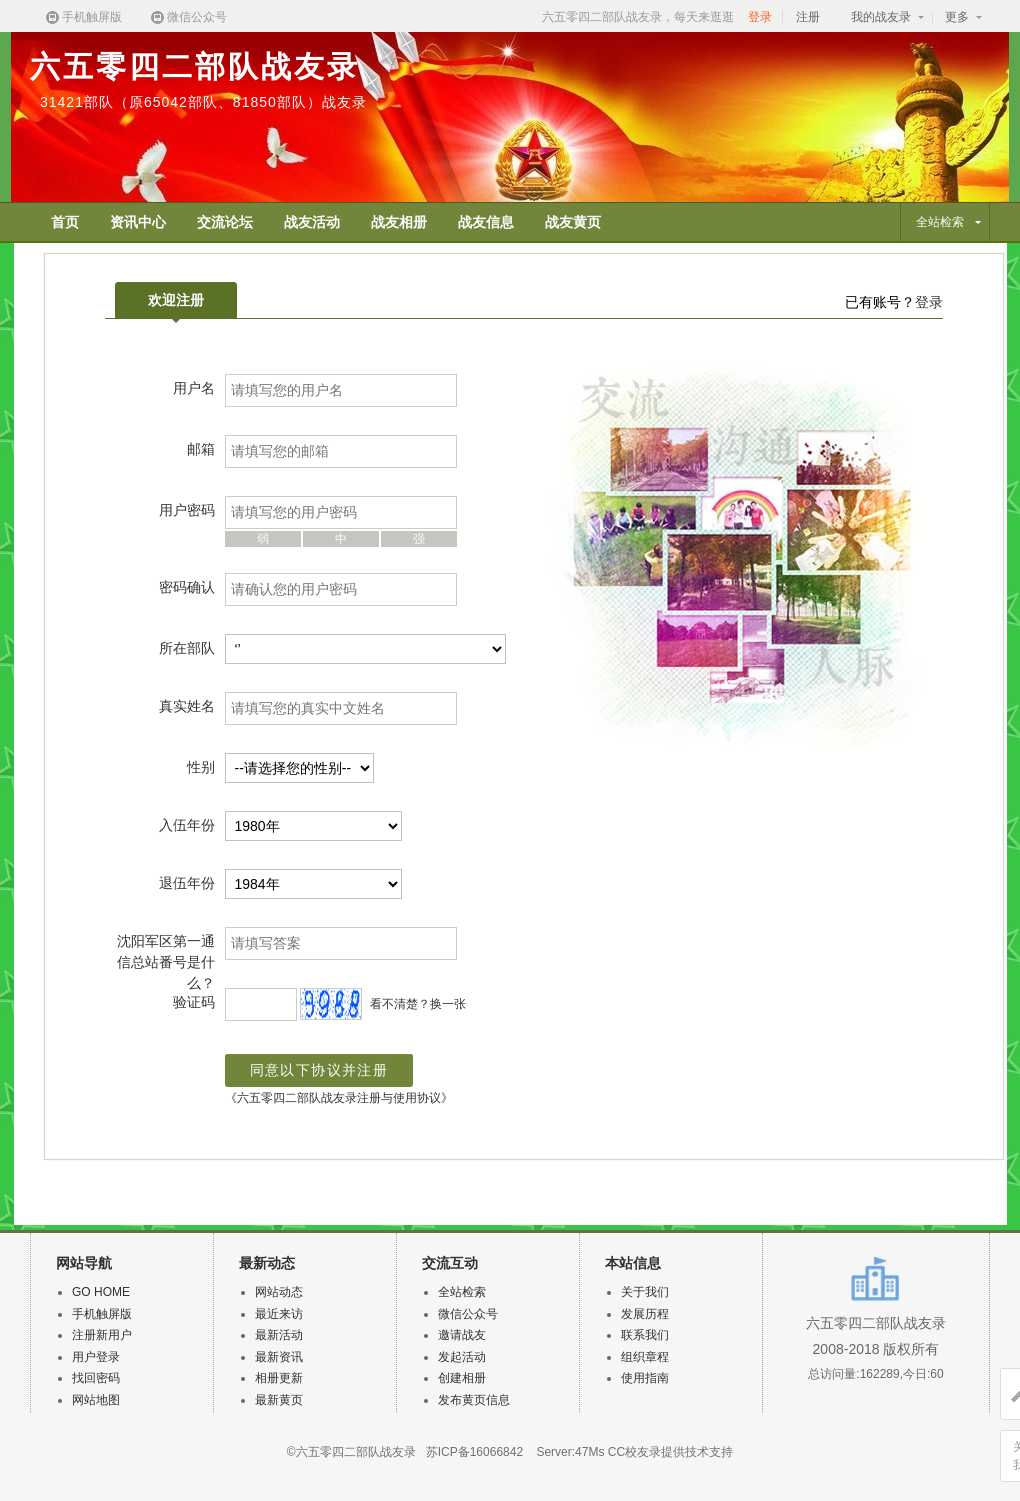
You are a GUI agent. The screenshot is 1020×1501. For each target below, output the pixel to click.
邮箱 (201, 449)
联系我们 (645, 1335)
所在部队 (187, 648)
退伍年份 (187, 883)
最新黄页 (279, 1400)
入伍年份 (187, 825)
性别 (201, 767)
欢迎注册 (176, 305)
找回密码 (96, 1378)
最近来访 (279, 1314)
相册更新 (279, 1378)
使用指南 (645, 1378)
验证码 (194, 1002)
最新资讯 (279, 1357)
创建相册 (462, 1378)
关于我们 (645, 1292)
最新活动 (279, 1335)
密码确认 (187, 587)
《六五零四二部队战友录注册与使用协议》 (339, 1098)
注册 (808, 17)
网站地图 (96, 1400)
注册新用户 (102, 1335)
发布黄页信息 (474, 1400)
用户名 (194, 388)
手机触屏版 (83, 17)
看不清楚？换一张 (418, 1004)
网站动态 (279, 1292)
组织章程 (645, 1357)
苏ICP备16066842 (474, 1452)
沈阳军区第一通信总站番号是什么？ (166, 962)
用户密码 (187, 510)
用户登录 (96, 1357)
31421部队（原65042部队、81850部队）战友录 (203, 102)
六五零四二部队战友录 (195, 66)
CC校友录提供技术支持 (670, 1452)
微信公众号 (188, 17)
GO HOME (101, 1292)
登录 (760, 17)
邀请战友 (462, 1335)
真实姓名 (187, 706)
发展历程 (645, 1314)
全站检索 (462, 1292)
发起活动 (462, 1357)
